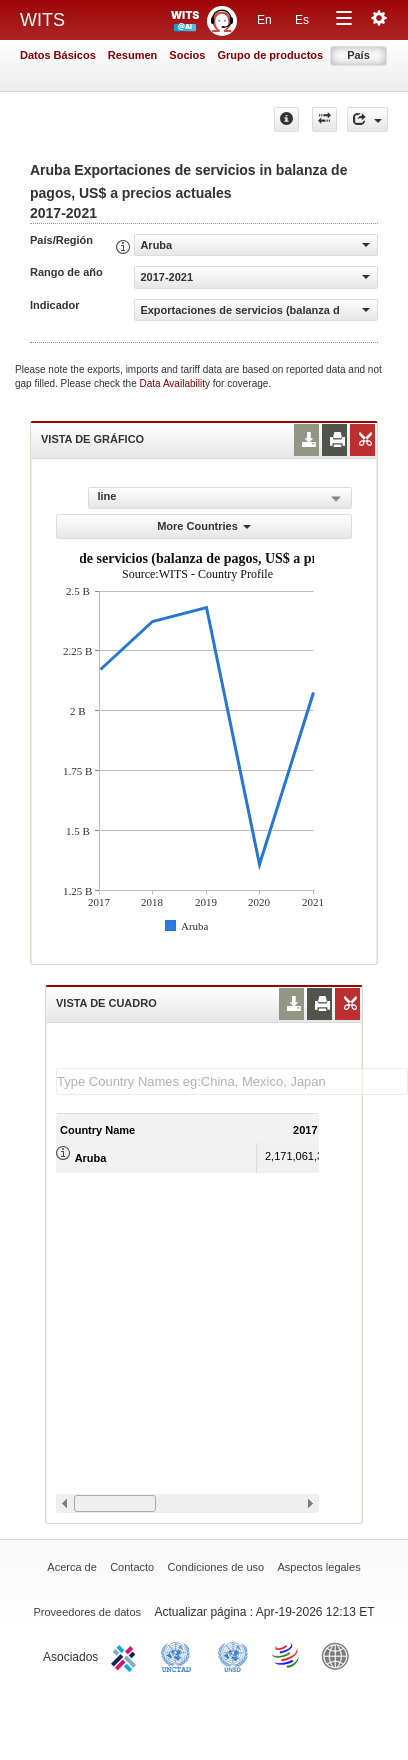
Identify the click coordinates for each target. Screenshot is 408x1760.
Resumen (133, 55)
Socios (187, 55)
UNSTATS (233, 1655)
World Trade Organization (287, 1655)
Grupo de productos (270, 55)
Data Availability (176, 383)
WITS (42, 20)
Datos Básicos (58, 55)
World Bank (340, 1655)
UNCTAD (180, 1655)
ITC (127, 1655)
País (358, 55)
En (264, 20)
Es (302, 20)
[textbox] (232, 1081)
